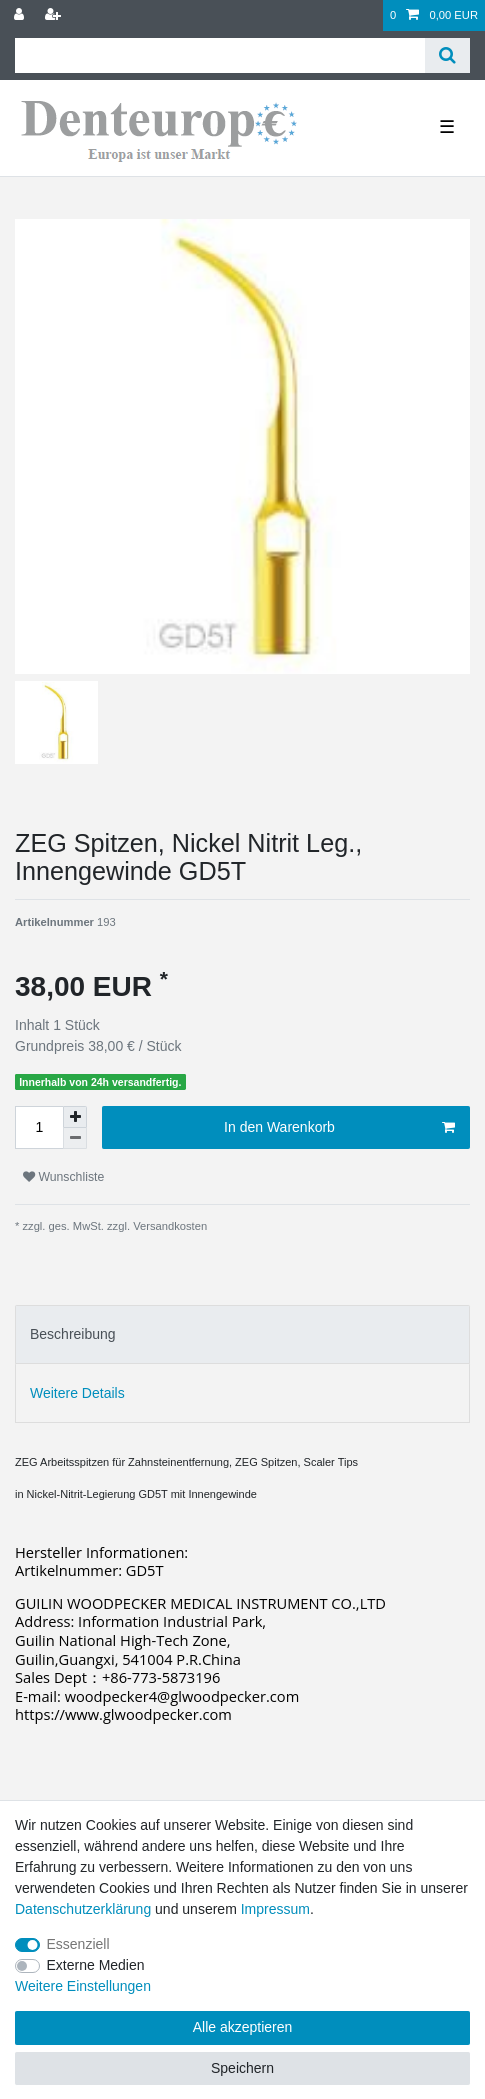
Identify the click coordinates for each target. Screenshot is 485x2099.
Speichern (242, 2068)
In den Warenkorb (339, 1128)
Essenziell (78, 1944)
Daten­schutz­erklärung (83, 1909)
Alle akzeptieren (243, 2027)
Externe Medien (96, 1965)
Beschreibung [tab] (73, 1334)
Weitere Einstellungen (83, 1986)
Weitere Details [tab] (77, 1393)
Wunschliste (63, 1177)
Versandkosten (168, 1226)
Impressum (275, 1909)
